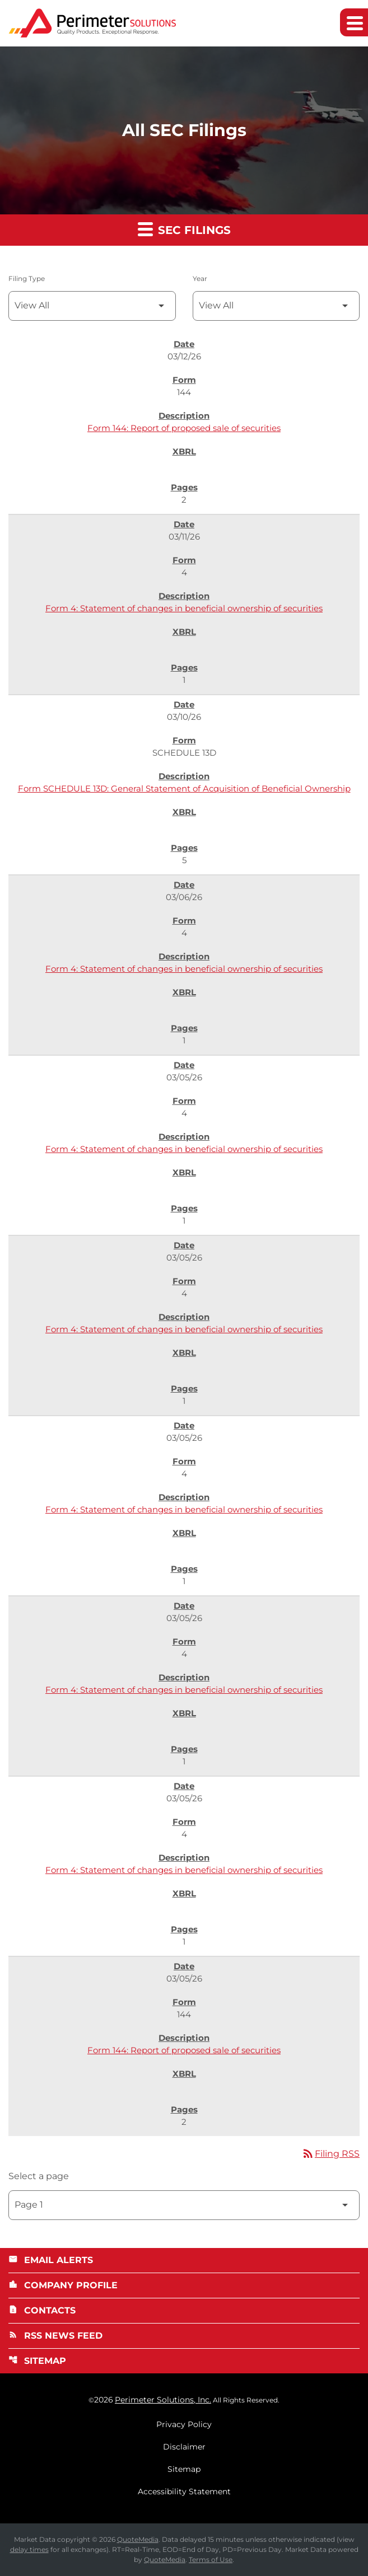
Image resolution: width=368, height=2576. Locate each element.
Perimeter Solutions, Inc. (163, 2400)
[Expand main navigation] (354, 23)
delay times (29, 2549)
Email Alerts (50, 2260)
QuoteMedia (138, 2539)
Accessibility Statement (184, 2491)
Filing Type (26, 278)
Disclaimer (184, 2447)
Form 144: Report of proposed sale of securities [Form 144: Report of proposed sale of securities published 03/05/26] (184, 2050)
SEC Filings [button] (184, 228)
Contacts (42, 2310)
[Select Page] (184, 2205)
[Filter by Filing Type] (92, 306)
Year (200, 278)
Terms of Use (210, 2559)
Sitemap (37, 2360)
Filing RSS (330, 2153)
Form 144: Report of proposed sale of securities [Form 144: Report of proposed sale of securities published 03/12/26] (184, 428)
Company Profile (63, 2285)
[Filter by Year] (276, 306)
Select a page (38, 2176)
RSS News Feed (55, 2335)
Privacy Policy (184, 2424)
